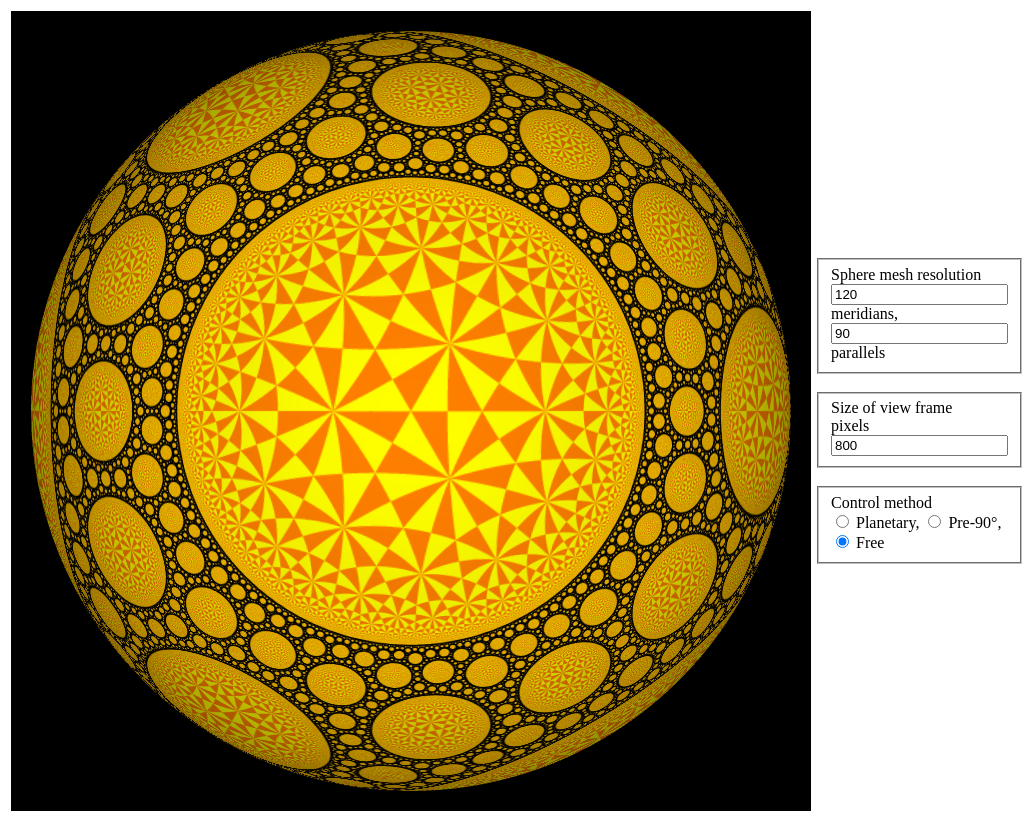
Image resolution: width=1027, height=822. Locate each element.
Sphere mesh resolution (906, 274)
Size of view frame (891, 407)
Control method (881, 502)
